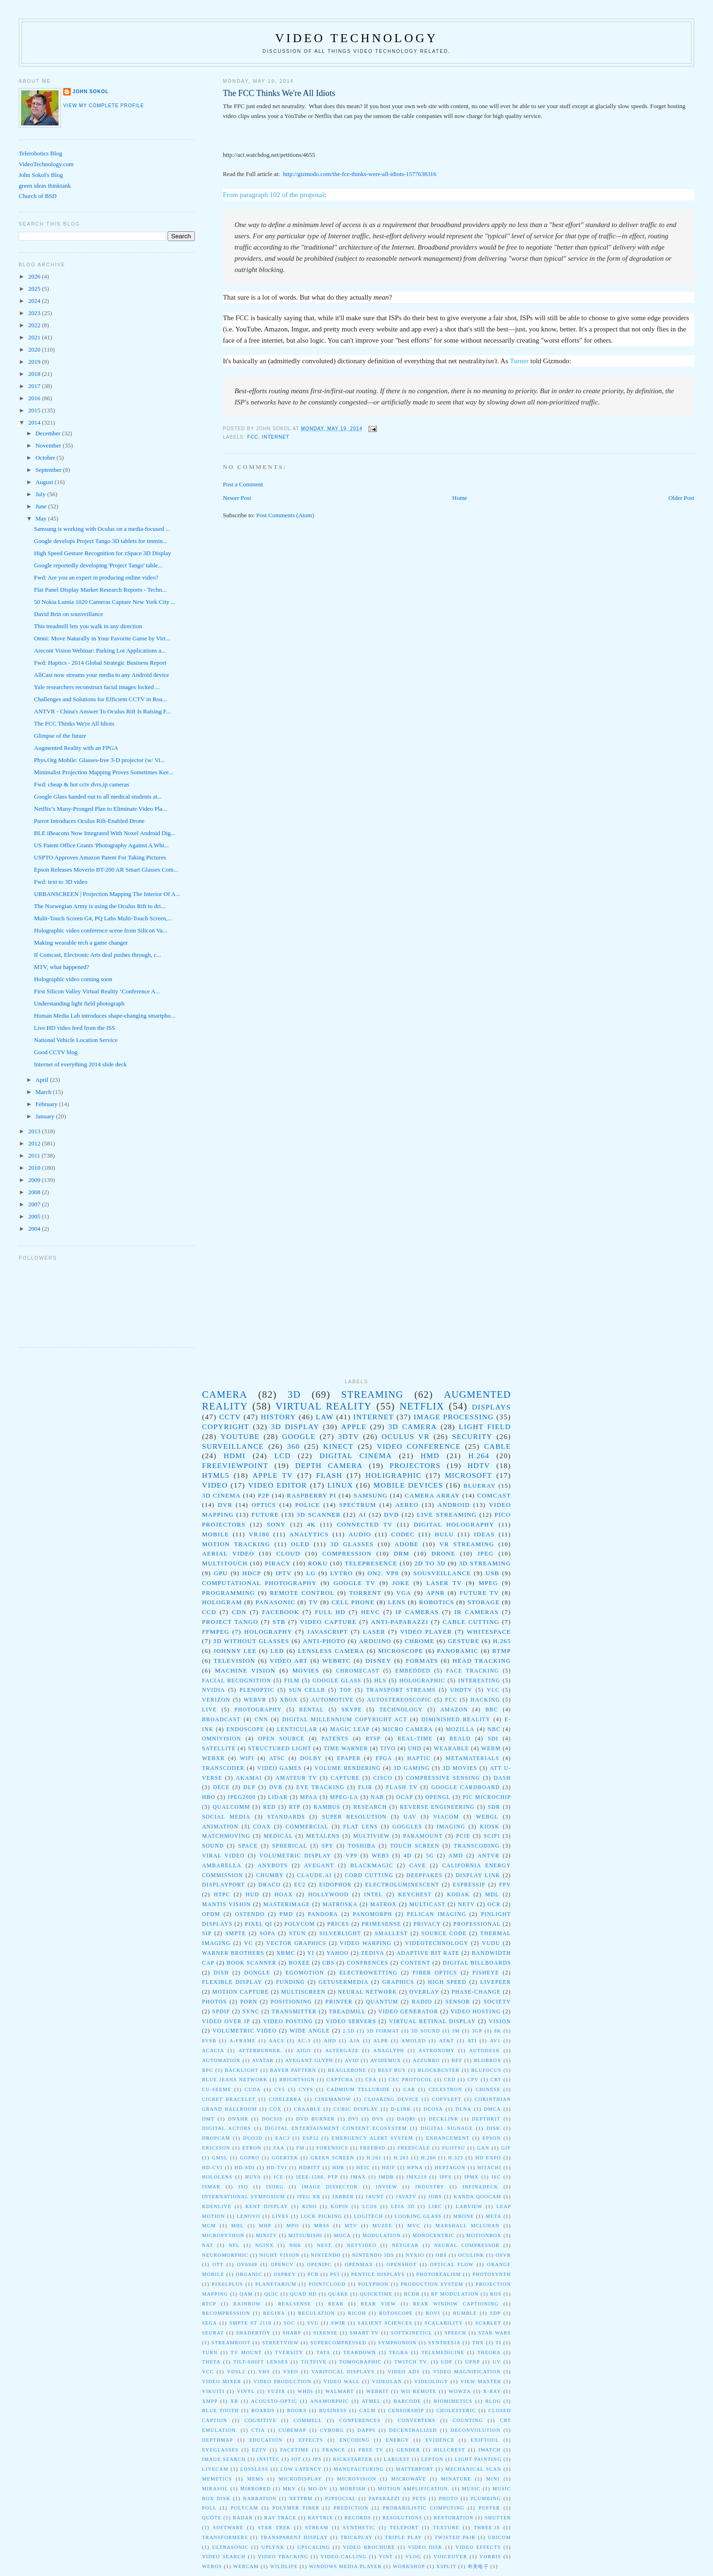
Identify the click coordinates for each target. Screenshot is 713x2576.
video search (224, 2556)
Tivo (388, 1749)
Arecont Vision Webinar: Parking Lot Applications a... (100, 650)
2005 (35, 1216)
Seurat (213, 2332)
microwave (408, 2478)
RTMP (501, 1650)
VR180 (259, 1534)
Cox (276, 2109)
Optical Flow (452, 2264)
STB (279, 1621)
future (265, 1514)
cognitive (260, 2420)
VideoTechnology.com (46, 164)
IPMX (471, 2177)
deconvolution (475, 2430)
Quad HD (303, 2294)
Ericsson (216, 2147)
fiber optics (434, 1973)
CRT (495, 2079)
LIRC (435, 2206)
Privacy (427, 1924)
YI (310, 1953)
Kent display (266, 2206)
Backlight (241, 2070)
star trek (274, 2527)
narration (260, 2498)
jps (317, 2459)
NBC (493, 1729)
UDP (447, 2361)
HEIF (388, 2167)
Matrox (383, 1904)
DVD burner (315, 2118)
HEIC (363, 2167)
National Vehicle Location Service (76, 1039)
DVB (276, 1787)
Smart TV (364, 2332)
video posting (288, 2021)
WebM (491, 1749)
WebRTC (336, 1660)
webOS (212, 2566)
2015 (35, 410)
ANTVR (489, 1856)
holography (268, 1631)
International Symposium (244, 2196)
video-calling (344, 2556)
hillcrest (449, 2449)
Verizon (216, 1700)
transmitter (294, 2012)
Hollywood (328, 1895)
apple (354, 1427)
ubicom (499, 2537)
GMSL (220, 2157)
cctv (230, 1417)
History (278, 1417)
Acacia (213, 2050)
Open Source (281, 1739)
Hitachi (489, 2167)
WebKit (377, 2391)
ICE (279, 2177)
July (41, 494)
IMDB (386, 2177)
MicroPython (223, 2235)
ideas (484, 1534)
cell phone (353, 1602)
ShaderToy (253, 2332)
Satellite (219, 1749)
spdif (221, 2012)
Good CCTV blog (56, 1052)
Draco (269, 1885)
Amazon (454, 1710)
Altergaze (342, 2050)
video (215, 1485)
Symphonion (397, 2342)
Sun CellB (307, 1690)
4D (408, 1856)
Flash (329, 1475)
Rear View (378, 2303)
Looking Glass (418, 2216)
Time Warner (345, 1749)
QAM (246, 2294)
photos (214, 2002)
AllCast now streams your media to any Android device (101, 674)
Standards (286, 1817)
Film (292, 1681)
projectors (415, 1465)
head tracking (482, 1660)
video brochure (369, 2547)
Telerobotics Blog (40, 153)
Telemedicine (442, 2352)
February (47, 1104)
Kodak (458, 1895)
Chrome (419, 1640)
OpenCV (282, 2264)
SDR (494, 1807)
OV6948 (247, 2264)
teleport (404, 2527)
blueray (479, 1485)
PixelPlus (227, 2284)
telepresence (371, 1563)
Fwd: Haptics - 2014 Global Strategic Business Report (100, 662)
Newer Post (237, 497)
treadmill (347, 2012)
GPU (221, 1573)
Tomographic (360, 2361)
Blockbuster (438, 2070)
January (46, 1116)
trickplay (356, 2537)
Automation (221, 2060)
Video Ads (404, 2371)
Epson (492, 2138)
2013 (35, 1131)
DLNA (463, 2109)
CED (450, 2079)
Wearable (451, 1749)
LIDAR (277, 1797)
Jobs (435, 2196)
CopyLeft (447, 2099)
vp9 (351, 1856)
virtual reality (324, 1406)
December (49, 433)
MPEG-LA (344, 1797)
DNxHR (238, 2118)
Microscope (400, 1650)
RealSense (294, 2303)
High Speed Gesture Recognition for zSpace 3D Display (102, 553)
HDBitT (310, 2167)
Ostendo (250, 1914)
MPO (293, 2225)
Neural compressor (467, 2245)
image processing (454, 1417)
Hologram (222, 1602)
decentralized (413, 2430)
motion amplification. (414, 2488)
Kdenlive (217, 2206)
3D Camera (413, 1427)
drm (402, 1553)
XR (234, 2401)
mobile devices (408, 1485)
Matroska (340, 1904)
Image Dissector (329, 2186)
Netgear (405, 2245)
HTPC (222, 1895)
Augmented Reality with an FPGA (76, 747)
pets (419, 2498)
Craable (307, 2109)
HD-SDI (245, 2167)
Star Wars (494, 2332)
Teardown (360, 2352)
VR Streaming (467, 1544)
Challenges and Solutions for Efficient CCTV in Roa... (100, 699)
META (493, 2216)
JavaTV (406, 2196)
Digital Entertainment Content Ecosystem (336, 2128)
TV (313, 1602)
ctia (258, 2430)
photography (258, 1710)
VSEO (290, 2371)
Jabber (343, 2196)
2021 (35, 337)
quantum (382, 2002)
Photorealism (438, 2274)
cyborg (332, 2430)
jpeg (486, 1553)
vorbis (490, 2556)
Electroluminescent (402, 1885)
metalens (323, 1836)
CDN (239, 1611)
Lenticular (297, 1729)
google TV (354, 1582)
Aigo (303, 2050)
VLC (493, 1690)
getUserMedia (344, 1982)
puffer (489, 2507)
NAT (207, 2245)
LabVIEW (469, 2206)
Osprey (285, 2274)
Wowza (460, 2391)
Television (234, 1660)
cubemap (292, 2430)
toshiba (362, 1846)
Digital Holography (454, 1524)
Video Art (289, 1660)
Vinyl (246, 2391)
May (42, 518)
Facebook (281, 1611)
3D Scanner (319, 1514)
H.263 (401, 2157)
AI (362, 1514)
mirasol (215, 2488)
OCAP (404, 1797)
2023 (35, 312)
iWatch (489, 2449)
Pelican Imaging (436, 1914)
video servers (351, 2021)
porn (248, 2002)
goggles (407, 1827)
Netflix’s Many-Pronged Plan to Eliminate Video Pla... (100, 808)
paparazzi (384, 2498)
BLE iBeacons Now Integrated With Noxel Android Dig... (105, 833)
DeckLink (444, 2118)
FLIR (365, 1787)
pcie (463, 1836)
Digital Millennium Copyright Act (344, 1720)
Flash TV (402, 1787)
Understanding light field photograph (79, 1003)
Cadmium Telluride (358, 2089)
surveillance (233, 1446)
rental (311, 1710)
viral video (223, 1856)
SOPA (267, 1933)
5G (430, 1856)
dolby (311, 1758)
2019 (35, 361)
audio (360, 1534)
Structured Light (279, 1749)
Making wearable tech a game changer (81, 942)
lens (397, 1602)
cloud (288, 1553)
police (307, 1504)
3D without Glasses (251, 1640)
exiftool (484, 2440)
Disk (493, 2128)
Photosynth (491, 2274)
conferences (360, 2420)
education (265, 2440)
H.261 (374, 2157)
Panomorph (372, 1914)
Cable (497, 1446)
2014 (35, 422)
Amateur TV (296, 1778)
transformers (225, 2537)
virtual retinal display (432, 2021)
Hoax (284, 1895)
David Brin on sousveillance (68, 613)
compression (347, 1553)
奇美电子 (478, 2566)
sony (276, 1524)
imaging (451, 1827)
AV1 (495, 2040)
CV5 (280, 2089)
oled (300, 1544)
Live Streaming (447, 1514)
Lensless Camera (331, 1650)
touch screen (415, 1846)
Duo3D (253, 2138)
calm (367, 2410)
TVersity (289, 2352)
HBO (209, 1797)
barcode (407, 2401)
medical (278, 1836)
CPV (472, 2079)
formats (422, 1660)
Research (370, 1807)
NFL (234, 2245)
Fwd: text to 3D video (61, 881)
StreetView (280, 2342)
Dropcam (216, 2138)
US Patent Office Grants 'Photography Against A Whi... (101, 845)
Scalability (444, 2323)
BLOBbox (487, 2060)
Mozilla (460, 1729)
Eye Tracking (320, 1787)
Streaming (372, 1394)
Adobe (407, 1544)
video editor (277, 1485)
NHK (295, 2245)
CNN (261, 1720)
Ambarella (222, 1866)
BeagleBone (347, 2070)
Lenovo (249, 2216)
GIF (506, 2147)
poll (209, 2507)
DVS (378, 2118)
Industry (429, 2186)
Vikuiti (213, 2391)
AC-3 (303, 2040)
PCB (313, 2274)
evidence (439, 2440)
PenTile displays (378, 2274)
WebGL (487, 1817)
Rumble (465, 2313)
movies (305, 1670)
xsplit (446, 2566)
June (42, 506)
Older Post (681, 497)
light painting (478, 2459)
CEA (371, 2079)
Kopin (339, 2206)
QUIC (271, 2294)
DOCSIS (272, 2118)
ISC (496, 2177)
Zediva (372, 1953)
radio (422, 2002)
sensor (458, 2002)
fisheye (485, 1973)
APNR (435, 1592)
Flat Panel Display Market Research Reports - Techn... (100, 589)
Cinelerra (285, 2099)
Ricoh (357, 2313)
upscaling (313, 2547)
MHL (237, 2225)
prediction (351, 2507)
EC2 (300, 1885)
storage (484, 1602)
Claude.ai (314, 1875)
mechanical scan (473, 2469)
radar (243, 2517)
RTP (295, 1807)
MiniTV (266, 2235)
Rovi (433, 2313)
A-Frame (242, 2040)
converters (417, 2420)
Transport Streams (401, 1690)
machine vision (245, 1670)
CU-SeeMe (216, 2089)
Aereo (407, 1504)
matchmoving (226, 1836)
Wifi (247, 1758)
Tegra (398, 2352)
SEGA (209, 2323)
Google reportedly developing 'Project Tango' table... (98, 565)
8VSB (209, 2040)
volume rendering (348, 1768)
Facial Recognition (237, 1681)
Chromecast (358, 1671)
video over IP (226, 2021)
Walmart (339, 2391)
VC (248, 1943)
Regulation (316, 2313)
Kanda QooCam (477, 2196)
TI (498, 2342)
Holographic (422, 1681)
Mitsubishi (305, 2235)
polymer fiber (296, 2507)
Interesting (479, 1681)
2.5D (349, 2030)
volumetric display (295, 1856)
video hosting (475, 2012)
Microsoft (468, 1475)
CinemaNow (333, 2099)
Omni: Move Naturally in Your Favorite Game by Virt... (102, 638)
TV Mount (246, 2352)
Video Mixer (222, 2381)
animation (220, 1827)
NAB (377, 1797)
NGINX (264, 2245)
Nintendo (326, 2255)
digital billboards (477, 1963)
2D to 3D (430, 1563)
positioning (291, 2002)
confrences (368, 1963)
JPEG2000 (242, 1797)
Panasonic (275, 1602)
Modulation (381, 2235)
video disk (425, 2547)
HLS (380, 1681)
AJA (354, 2040)
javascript (327, 1631)
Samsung (370, 1495)
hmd (430, 1456)
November (49, 445)
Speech (456, 2332)
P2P (264, 1495)
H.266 (428, 2157)
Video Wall (341, 2381)
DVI (353, 2118)
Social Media (226, 1817)
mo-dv (318, 2488)
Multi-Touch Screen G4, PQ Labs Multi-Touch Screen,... (103, 918)
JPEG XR (308, 2196)
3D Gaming (412, 1768)
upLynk (273, 2547)
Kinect (338, 1446)
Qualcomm (231, 1807)
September (49, 469)
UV (496, 2361)
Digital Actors (226, 2128)
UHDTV (461, 1690)
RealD (459, 1739)
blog (493, 2401)
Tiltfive (314, 2361)
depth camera (329, 1465)
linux (340, 1485)
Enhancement (448, 2138)
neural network (367, 1992)
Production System (432, 2284)
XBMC (286, 1953)
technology (401, 1710)
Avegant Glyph (309, 2060)
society (497, 2002)
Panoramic (458, 1650)
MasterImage (286, 1904)
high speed (447, 1982)
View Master (480, 2381)
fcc (252, 437)
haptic (419, 1758)
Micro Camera (407, 1729)
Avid (352, 2060)
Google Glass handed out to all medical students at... (98, 796)
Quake (338, 2294)
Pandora (323, 1914)
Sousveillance (442, 1573)
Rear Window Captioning (456, 2303)
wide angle (310, 2031)
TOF (346, 1690)
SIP (207, 1933)
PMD (286, 1914)
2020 (35, 349)
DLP (249, 1787)
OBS (441, 2255)
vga (403, 1592)
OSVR (503, 2255)
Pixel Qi (258, 1924)
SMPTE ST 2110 (250, 2323)
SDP (495, 2313)
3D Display (295, 1427)
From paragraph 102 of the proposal (273, 194)
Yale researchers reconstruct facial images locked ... (97, 686)
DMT (208, 2118)
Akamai (249, 1778)
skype (351, 1710)
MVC (413, 2225)
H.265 (502, 1640)
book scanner (251, 1963)
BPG (207, 2070)
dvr (225, 1504)
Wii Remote (418, 2391)
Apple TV (272, 1475)
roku (318, 1563)
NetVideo (361, 2245)
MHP (265, 2225)
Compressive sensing (443, 1778)
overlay (424, 1992)
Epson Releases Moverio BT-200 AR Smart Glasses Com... (106, 869)
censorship (406, 2410)
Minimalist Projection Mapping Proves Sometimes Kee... (104, 772)
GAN (483, 2147)
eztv (259, 2449)
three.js (487, 2527)
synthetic (359, 2527)
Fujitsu (453, 2147)
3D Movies (459, 1768)
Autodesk (484, 2050)
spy (327, 1846)
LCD (282, 1456)
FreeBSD (373, 2147)
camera (225, 1394)
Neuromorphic (225, 2255)
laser (374, 1631)
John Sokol (91, 91)
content (416, 1963)
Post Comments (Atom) (285, 515)
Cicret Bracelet (229, 2099)
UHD (414, 1749)
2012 (35, 1143)
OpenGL (438, 1797)
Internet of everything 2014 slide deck (80, 1064)
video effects (478, 2547)
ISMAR (211, 2186)
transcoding (477, 1846)
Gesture (464, 1640)
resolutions (402, 2517)
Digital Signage (447, 2128)
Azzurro (426, 2060)
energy (397, 2440)
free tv (371, 2449)
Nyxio (415, 2255)
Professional (476, 1924)
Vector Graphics (296, 1943)
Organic (249, 2274)
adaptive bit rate (428, 1953)
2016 (35, 398)
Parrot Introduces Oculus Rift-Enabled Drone (89, 820)
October (46, 457)
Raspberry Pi (312, 1495)
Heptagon (450, 2167)
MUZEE (382, 2225)
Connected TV (364, 1524)
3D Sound (425, 2030)
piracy (278, 1563)
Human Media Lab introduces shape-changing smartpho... (105, 1015)
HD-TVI (277, 2167)
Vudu (491, 1943)
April (43, 1079)
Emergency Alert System (372, 2138)
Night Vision (279, 2255)
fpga (383, 1758)
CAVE (417, 1866)
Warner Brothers (233, 1953)
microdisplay (301, 2478)
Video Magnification (466, 2371)
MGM (209, 2225)
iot (296, 2459)
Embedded (412, 1671)
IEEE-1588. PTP (317, 2177)
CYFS (306, 2089)
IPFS (446, 2177)
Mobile (215, 1534)
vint (386, 2556)
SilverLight (340, 1933)
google (299, 1436)
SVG (313, 2323)
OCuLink (471, 2255)
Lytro (341, 1573)
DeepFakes (424, 1875)
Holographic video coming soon (73, 979)
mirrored (255, 2488)
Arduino (375, 1640)
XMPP (210, 2401)
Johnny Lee (235, 1650)
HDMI (235, 1456)
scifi (492, 1836)
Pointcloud (327, 2284)
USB (492, 1573)
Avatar (262, 2060)
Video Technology (356, 38)
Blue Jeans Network (235, 2079)
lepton (432, 2459)
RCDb (412, 2294)
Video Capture (328, 1621)
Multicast (427, 1904)
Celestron (446, 2089)
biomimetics (453, 2401)
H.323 (455, 2157)
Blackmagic (371, 1866)
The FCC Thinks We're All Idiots (74, 723)
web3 (380, 1856)
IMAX (358, 2177)
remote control (302, 1592)
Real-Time (415, 1739)
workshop (409, 2566)
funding (290, 1982)
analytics (309, 1534)
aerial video (228, 1553)
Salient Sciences (385, 2323)
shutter (498, 2517)
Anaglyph (388, 2050)
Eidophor (335, 1885)
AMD (455, 1856)
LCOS (369, 2206)
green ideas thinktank (45, 185)
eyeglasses (220, 2449)
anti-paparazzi (399, 1621)
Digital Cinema (355, 1456)
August (45, 481)
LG (311, 1573)
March (44, 1091)
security (472, 1436)
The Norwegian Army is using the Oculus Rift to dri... (100, 906)
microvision (356, 2478)
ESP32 (310, 2138)
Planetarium (275, 2284)
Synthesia (444, 2342)
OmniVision (222, 1739)
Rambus (327, 1807)
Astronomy (437, 2050)
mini (493, 2478)
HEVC (370, 1611)
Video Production (282, 2381)
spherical (289, 1846)
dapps (366, 2430)
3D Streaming (485, 1563)
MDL (492, 1895)
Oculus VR (405, 1436)
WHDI (305, 2391)
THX (478, 2342)
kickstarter (352, 2459)
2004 (35, 1228)
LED (277, 1650)
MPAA (309, 1797)
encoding (354, 2440)
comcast (494, 1495)
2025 (35, 288)
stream (317, 2527)
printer (339, 2002)
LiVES (280, 2216)
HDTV (479, 1465)
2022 (35, 325)
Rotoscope (396, 2313)
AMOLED (413, 2040)
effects (311, 2440)
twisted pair (455, 2537)
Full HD (330, 1611)
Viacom (446, 1817)
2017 (35, 385)
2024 (35, 300)
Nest (324, 2245)
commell (308, 2420)
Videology (431, 2381)
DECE (221, 1787)
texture (446, 2527)
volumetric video (245, 2031)
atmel (371, 2401)
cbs (328, 1963)
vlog (413, 2556)
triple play (403, 2537)
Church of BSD (38, 195)
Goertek (285, 2157)
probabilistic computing (424, 2507)
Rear (336, 2303)
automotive (332, 1700)
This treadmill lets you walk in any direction (88, 626)
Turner (519, 361)
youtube (240, 1436)
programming (228, 1592)
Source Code (444, 1933)
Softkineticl (412, 2332)
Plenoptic (257, 1690)
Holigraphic (394, 1475)
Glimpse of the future (60, 735)
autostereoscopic (399, 1700)
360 (293, 1446)
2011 (35, 1155)
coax (262, 1827)
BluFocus (486, 2070)
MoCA (342, 2235)
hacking (485, 1700)
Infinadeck (481, 2186)
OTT (218, 2264)
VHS (264, 2371)
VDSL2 (236, 2371)
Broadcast (221, 1720)
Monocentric (433, 2235)
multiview (371, 1836)
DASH (502, 1778)
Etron (251, 2147)
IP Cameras (417, 1611)
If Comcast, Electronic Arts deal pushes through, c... (98, 954)
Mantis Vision (226, 1904)
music (471, 2488)
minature (456, 2478)
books (297, 2410)
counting (468, 2420)
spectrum (357, 1504)
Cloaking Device (391, 2099)
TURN (210, 2352)
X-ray (492, 2391)
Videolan (387, 2381)
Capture (345, 1778)
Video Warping (366, 1943)
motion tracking (236, 1544)
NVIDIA (213, 1690)
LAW (325, 1417)
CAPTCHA (340, 2079)
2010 (35, 1167)
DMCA (492, 2109)
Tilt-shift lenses (260, 2361)
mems (255, 2478)
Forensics (332, 2147)
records (358, 2517)
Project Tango (230, 1621)
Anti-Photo (324, 1640)
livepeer (495, 1982)
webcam (246, 2566)
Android (454, 1504)
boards (263, 2410)
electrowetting (368, 1973)
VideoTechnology (437, 1943)
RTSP (373, 1739)
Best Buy (392, 2070)
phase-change (475, 1992)
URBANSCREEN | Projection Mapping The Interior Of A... (107, 893)
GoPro (250, 2157)
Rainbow (247, 2303)
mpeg (488, 1582)
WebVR (254, 1700)
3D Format (383, 2030)
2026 (35, 276)
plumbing (485, 2498)
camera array (432, 1495)
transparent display (294, 2537)
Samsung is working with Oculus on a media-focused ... (102, 528)
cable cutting (471, 1621)
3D (294, 1394)
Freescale (413, 2147)
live (209, 1710)
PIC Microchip (487, 1797)
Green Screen (332, 2157)
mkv (289, 2488)
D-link (400, 2109)
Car (409, 2089)
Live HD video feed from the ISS (74, 1027)
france (334, 2449)
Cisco (382, 1778)
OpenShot (402, 2264)
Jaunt (375, 2196)
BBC (491, 1710)
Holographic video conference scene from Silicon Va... (101, 930)
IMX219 (416, 2177)
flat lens (360, 1827)
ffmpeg (215, 1631)
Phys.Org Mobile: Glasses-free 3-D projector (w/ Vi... (99, 759)
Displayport (223, 1885)
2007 (35, 1204)
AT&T (446, 2040)
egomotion (305, 1973)
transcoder (223, 1768)
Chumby (270, 1875)
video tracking (283, 2556)
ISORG (275, 2186)
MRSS (322, 2225)
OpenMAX (359, 2264)
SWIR (338, 2323)
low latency (301, 2469)
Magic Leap (350, 1729)
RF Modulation (455, 2294)
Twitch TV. (411, 2361)
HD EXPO (488, 2157)
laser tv (444, 1582)
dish (221, 1973)
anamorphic (329, 2401)
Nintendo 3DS (373, 2255)
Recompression (226, 2313)
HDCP (252, 1573)
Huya (253, 2177)
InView (386, 2186)
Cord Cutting (369, 1875)
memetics (217, 2478)
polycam (244, 2507)
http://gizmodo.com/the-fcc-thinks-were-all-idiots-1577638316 (359, 173)
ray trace (280, 2517)
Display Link (478, 1875)
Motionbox (483, 2235)
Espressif (469, 1885)
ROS (495, 2294)
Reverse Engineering (437, 1807)
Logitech (368, 2216)
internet (275, 437)
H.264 (478, 1456)
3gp (477, 2030)
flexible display (232, 1982)
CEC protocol (411, 2079)
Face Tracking (472, 1671)
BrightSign (297, 2079)
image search (224, 2459)
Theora (489, 2352)
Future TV (479, 1592)
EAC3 (282, 2138)
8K (497, 2030)
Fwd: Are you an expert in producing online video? (96, 577)
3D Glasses (352, 1544)
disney (378, 1660)
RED (269, 1807)
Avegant (319, 1866)
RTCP (209, 2303)
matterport (415, 2469)
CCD (209, 1611)
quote (212, 2517)
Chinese (488, 2089)
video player (426, 1631)
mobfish (353, 2488)
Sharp (292, 2332)
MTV (351, 2225)
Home (459, 497)
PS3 (335, 2274)
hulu (444, 1534)
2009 (35, 1179)
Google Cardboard (465, 1787)
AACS (276, 2040)
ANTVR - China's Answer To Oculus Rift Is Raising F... (102, 711)
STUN (297, 1933)
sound (213, 1846)
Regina (274, 2313)
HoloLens (217, 2177)
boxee (299, 1963)
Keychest (415, 1895)
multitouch (225, 1563)
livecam (215, 2469)
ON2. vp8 (383, 1573)
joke (401, 1582)
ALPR (381, 2040)
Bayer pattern (293, 2070)
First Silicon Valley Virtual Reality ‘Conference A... (97, 991)
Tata (323, 2352)
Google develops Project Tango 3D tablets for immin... (101, 540)
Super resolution (354, 1817)
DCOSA (433, 2109)
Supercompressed (338, 2342)
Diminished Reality (456, 1720)
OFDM (211, 1914)
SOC (289, 2323)
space (248, 1846)
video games (279, 1768)
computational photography (259, 1582)
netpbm (301, 2498)
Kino (309, 2206)
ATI (472, 2040)
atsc (277, 1758)
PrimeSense (381, 1924)
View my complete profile (103, 105)
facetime (294, 2449)
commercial (307, 1827)
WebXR (213, 1758)
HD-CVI (212, 2167)
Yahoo (338, 1953)
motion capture (240, 1992)
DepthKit (486, 2118)
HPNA (415, 2167)
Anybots (273, 1866)
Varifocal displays (343, 2371)
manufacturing (359, 2469)
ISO (243, 2186)
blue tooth (220, 2410)
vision (500, 2021)
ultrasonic (230, 2547)
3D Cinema (221, 1495)
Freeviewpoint (235, 1465)
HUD (252, 1895)
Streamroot (231, 2342)
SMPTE (235, 1933)
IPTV (284, 1573)
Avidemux (385, 2060)
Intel (373, 1895)
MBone (463, 2216)
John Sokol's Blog (41, 174)
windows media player (345, 2566)
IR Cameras (477, 1611)
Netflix (421, 1406)
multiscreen (303, 1992)
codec (403, 1534)
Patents (335, 1739)
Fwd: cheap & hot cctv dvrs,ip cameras (81, 784)
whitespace (489, 1631)
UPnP (472, 2361)
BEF (457, 2060)
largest (397, 2459)
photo (448, 2498)
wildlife (284, 2566)
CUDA (252, 2089)
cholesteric (456, 2410)
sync (251, 2012)
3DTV (348, 1436)
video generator (408, 2012)
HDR (338, 2167)
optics (263, 1504)
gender (408, 2449)
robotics (436, 1602)
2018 (35, 373)
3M (456, 2030)
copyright (226, 1427)
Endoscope (246, 1729)
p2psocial (340, 2498)
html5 (215, 1475)
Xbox (289, 1700)
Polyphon (373, 2284)
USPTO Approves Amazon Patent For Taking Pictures (100, 857)
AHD (330, 2040)
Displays (491, 1407)
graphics (398, 1982)
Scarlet (488, 2323)
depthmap (217, 2440)
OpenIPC (319, 2264)
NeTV (466, 1904)
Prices (338, 1924)
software (228, 2527)
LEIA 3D (402, 2206)
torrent (365, 1592)
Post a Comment (243, 484)
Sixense (325, 2332)
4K (311, 1524)
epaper (348, 1758)
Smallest (391, 1933)
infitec (268, 2459)
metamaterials (473, 1758)
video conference (419, 1446)
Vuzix (276, 2391)
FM (300, 2147)
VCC (208, 2371)
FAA (279, 2147)
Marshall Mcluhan (467, 2225)
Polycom (300, 1924)
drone (443, 1553)
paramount (423, 1836)
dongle (257, 1973)
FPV (505, 1885)
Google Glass (337, 1681)
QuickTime (376, 2294)
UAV (410, 1817)
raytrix (320, 2517)
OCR (493, 1904)
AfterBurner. (260, 2050)
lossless (254, 2469)
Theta (211, 2361)
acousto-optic (274, 2401)
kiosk (490, 1827)
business (332, 2410)
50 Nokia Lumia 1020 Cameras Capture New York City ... (105, 601)
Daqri (406, 2118)
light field (485, 1427)
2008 (35, 1192)
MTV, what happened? (61, 966)
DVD (391, 1514)
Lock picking (321, 2216)
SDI (493, 1739)
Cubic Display (355, 2109)
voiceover (450, 2556)
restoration (453, 2517)
